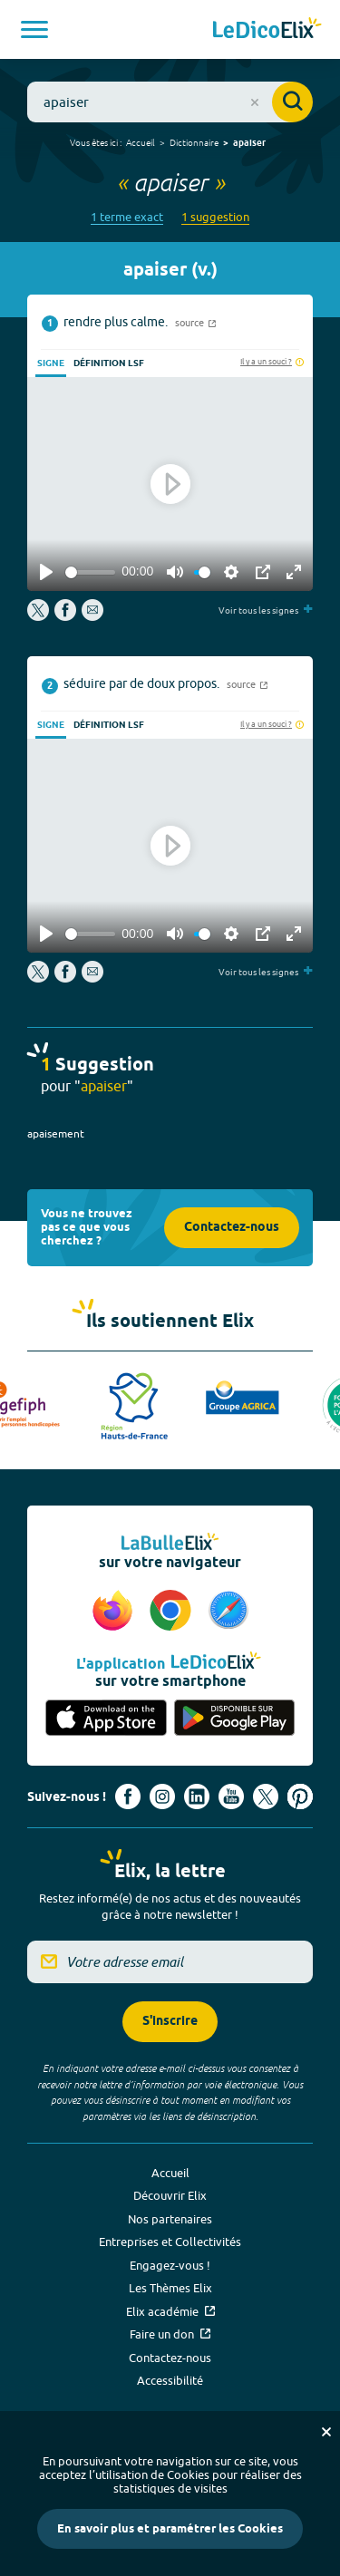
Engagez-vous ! (170, 2265)
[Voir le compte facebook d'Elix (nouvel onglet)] (128, 1796)
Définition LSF (108, 363)
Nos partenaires (170, 2219)
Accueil (140, 142)
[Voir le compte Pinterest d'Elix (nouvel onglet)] (300, 1796)
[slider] (90, 572)
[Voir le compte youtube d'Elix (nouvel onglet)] (231, 1796)
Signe (50, 363)
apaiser (249, 143)
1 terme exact (127, 217)
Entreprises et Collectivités (170, 2241)
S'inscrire (170, 2021)
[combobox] (170, 102)
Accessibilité (170, 2380)
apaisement (55, 1133)
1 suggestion (215, 217)
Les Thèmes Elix (170, 2288)
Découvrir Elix (170, 2195)
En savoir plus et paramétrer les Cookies (170, 2529)
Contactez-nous (231, 1227)
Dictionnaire (194, 142)
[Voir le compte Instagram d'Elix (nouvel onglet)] (162, 1796)
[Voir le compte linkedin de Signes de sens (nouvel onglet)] (196, 1796)
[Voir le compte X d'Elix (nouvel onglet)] (265, 1796)
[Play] (46, 571)
